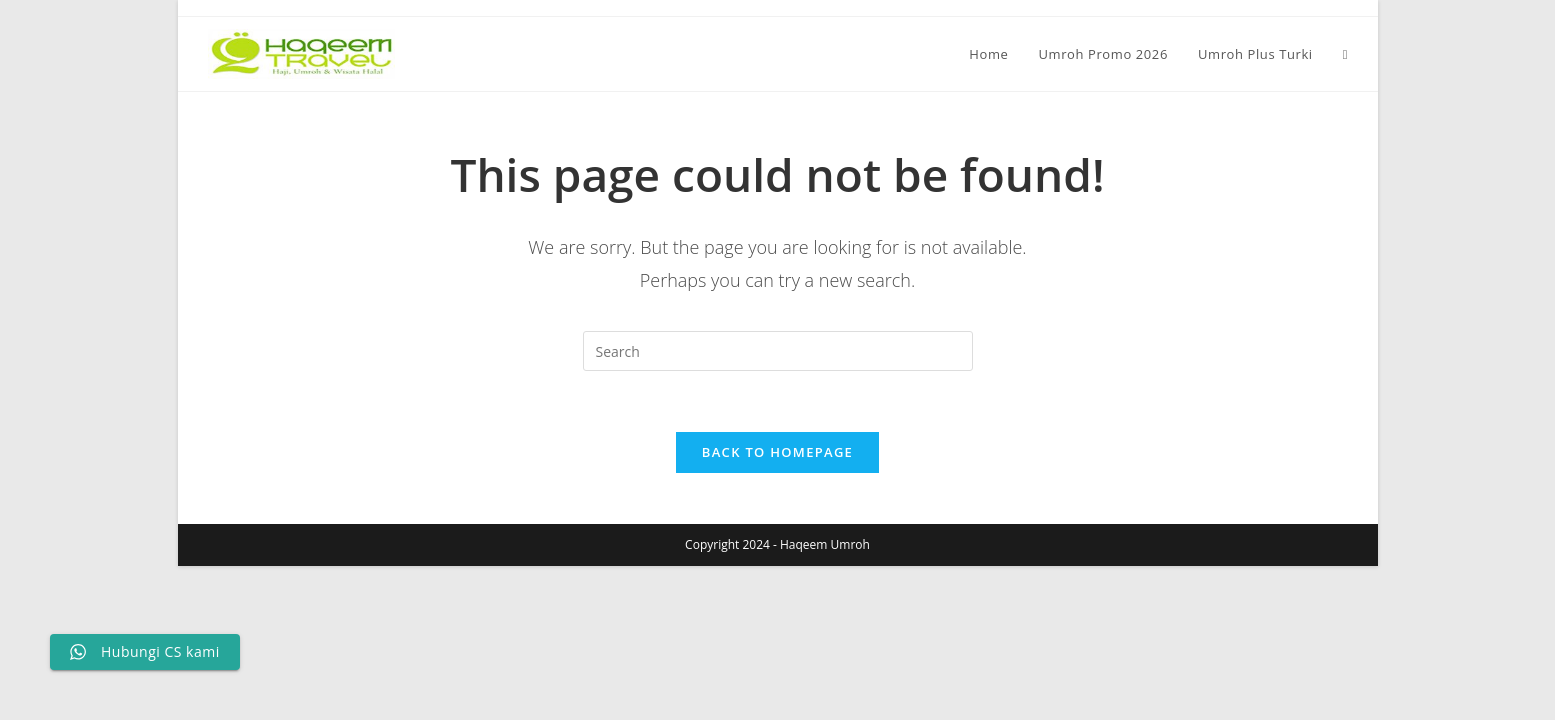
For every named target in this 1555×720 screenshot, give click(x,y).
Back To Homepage (777, 452)
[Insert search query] (778, 351)
